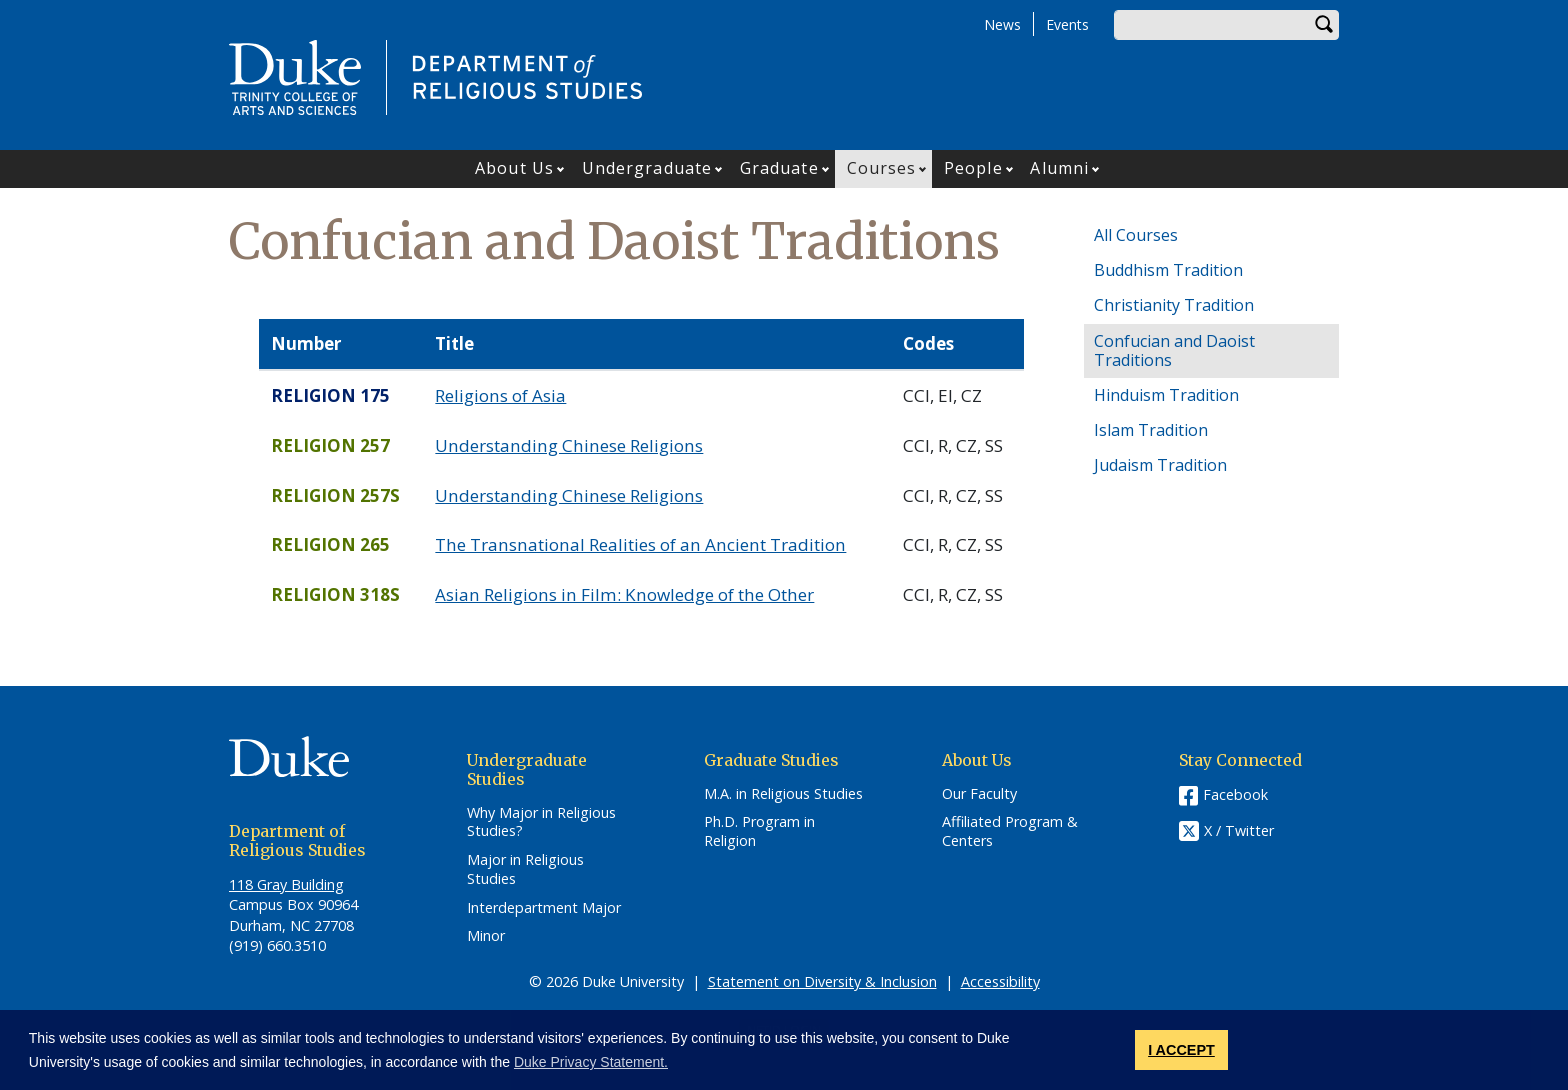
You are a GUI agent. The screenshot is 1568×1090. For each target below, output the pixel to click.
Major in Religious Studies (525, 869)
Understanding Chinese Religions (569, 445)
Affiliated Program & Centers (1010, 831)
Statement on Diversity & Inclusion (822, 981)
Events (1067, 24)
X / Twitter (1239, 830)
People (973, 168)
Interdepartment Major (544, 908)
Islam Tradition (1151, 430)
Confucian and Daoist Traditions (1174, 350)
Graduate (779, 168)
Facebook (1235, 794)
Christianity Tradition (1174, 305)
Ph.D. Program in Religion (759, 831)
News (1002, 24)
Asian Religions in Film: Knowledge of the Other (624, 594)
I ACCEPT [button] (1181, 1050)
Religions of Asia (500, 395)
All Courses (1136, 235)
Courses (882, 168)
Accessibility (1000, 981)
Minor (486, 936)
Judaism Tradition (1160, 465)
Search (1324, 25)
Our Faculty (979, 794)
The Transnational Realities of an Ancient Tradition (640, 544)
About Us (514, 168)
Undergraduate (647, 168)
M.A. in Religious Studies (783, 794)
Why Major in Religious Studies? (541, 822)
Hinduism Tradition (1166, 395)
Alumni (1059, 168)
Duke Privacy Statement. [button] (591, 1062)
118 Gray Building (286, 884)
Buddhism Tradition (1168, 270)
